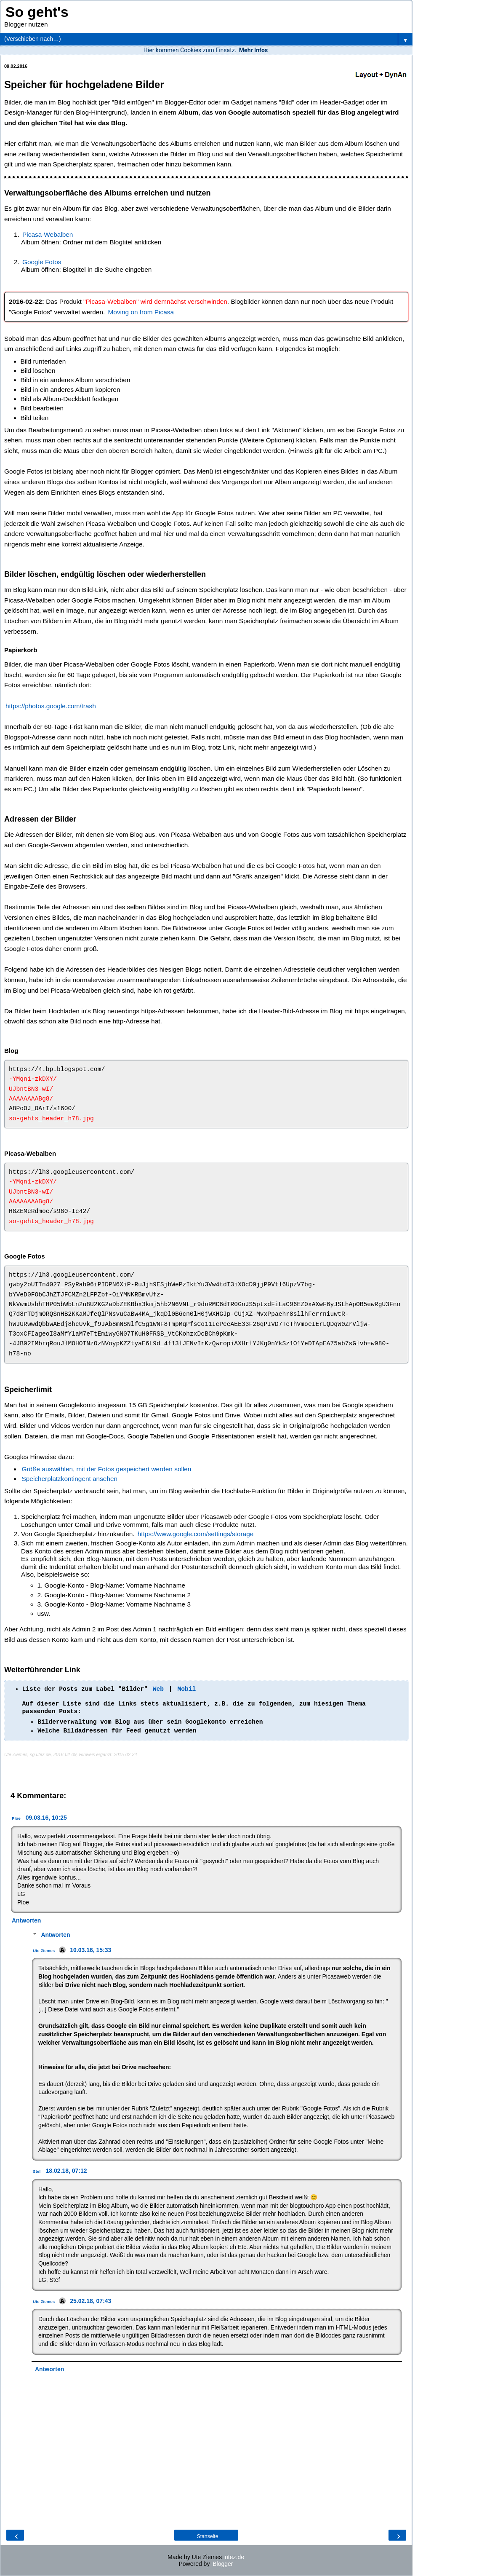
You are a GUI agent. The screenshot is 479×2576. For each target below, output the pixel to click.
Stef (37, 2171)
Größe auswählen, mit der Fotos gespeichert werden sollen (107, 1469)
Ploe (16, 1818)
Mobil (186, 1689)
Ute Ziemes (44, 1950)
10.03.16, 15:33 (90, 1950)
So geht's (37, 12)
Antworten (26, 1920)
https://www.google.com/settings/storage (195, 1533)
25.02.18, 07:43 (90, 2301)
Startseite (207, 2536)
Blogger (223, 2563)
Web (158, 1689)
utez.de (234, 2557)
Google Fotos (41, 261)
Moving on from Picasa (141, 312)
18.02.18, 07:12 (66, 2170)
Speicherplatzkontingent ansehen (70, 1478)
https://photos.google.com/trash (50, 706)
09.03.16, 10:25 (46, 1817)
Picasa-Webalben (47, 234)
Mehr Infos (253, 50)
